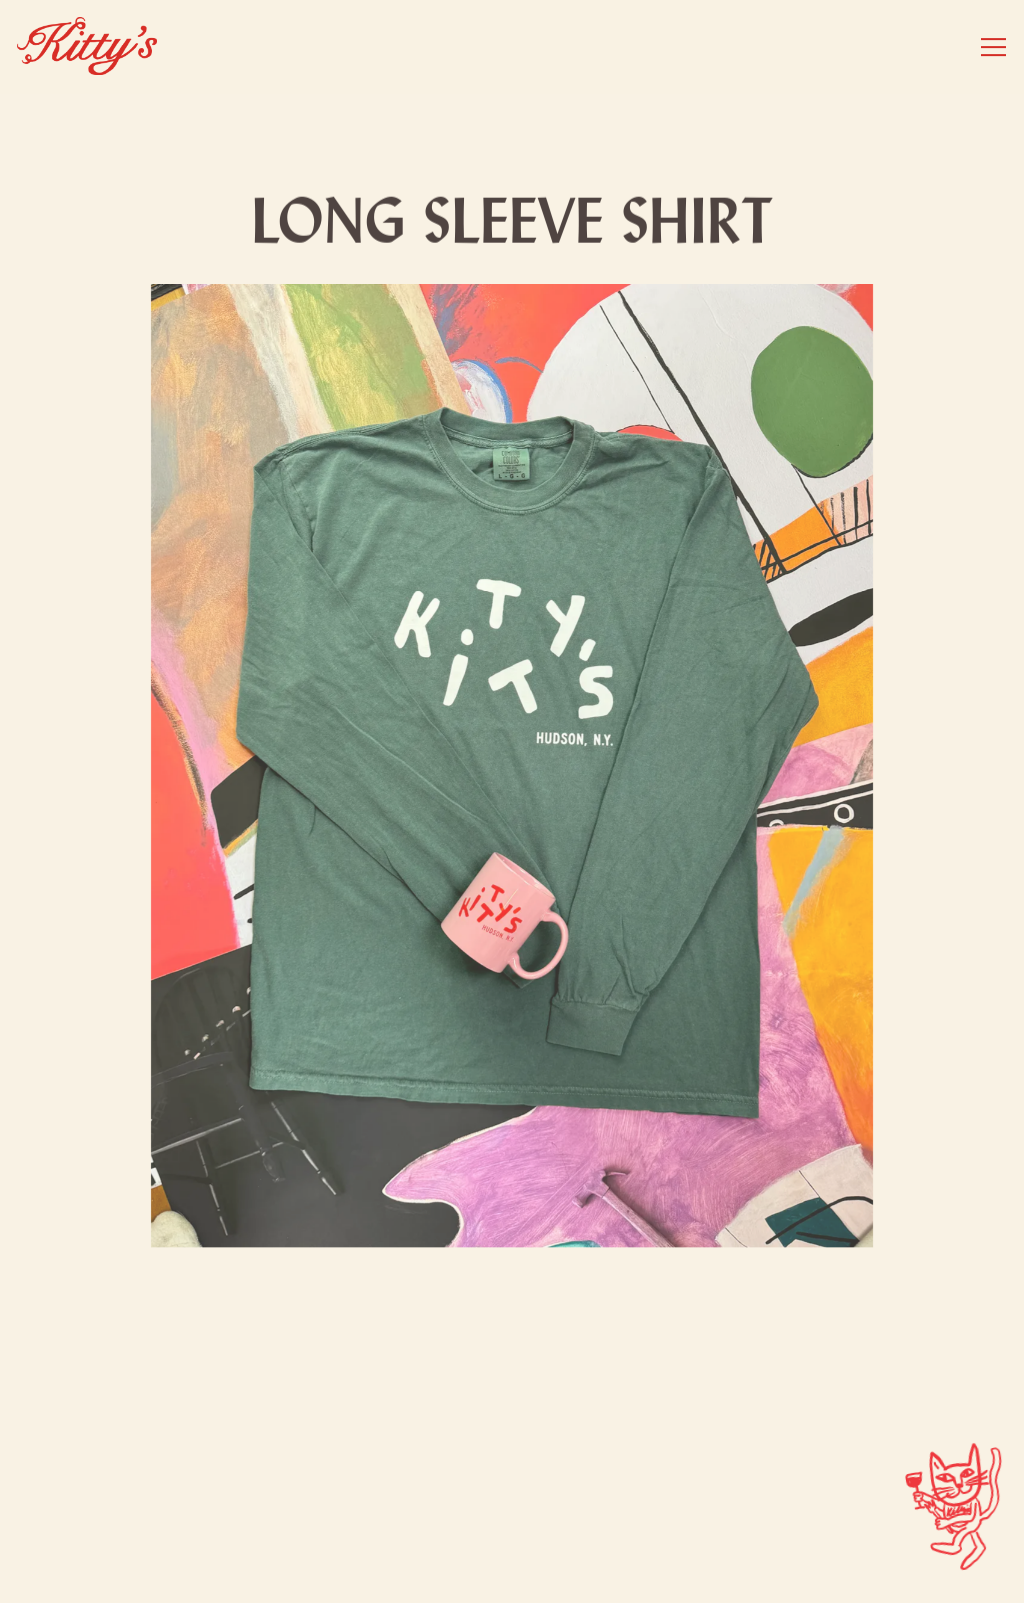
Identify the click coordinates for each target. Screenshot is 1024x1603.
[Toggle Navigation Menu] (993, 47)
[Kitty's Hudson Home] (87, 47)
